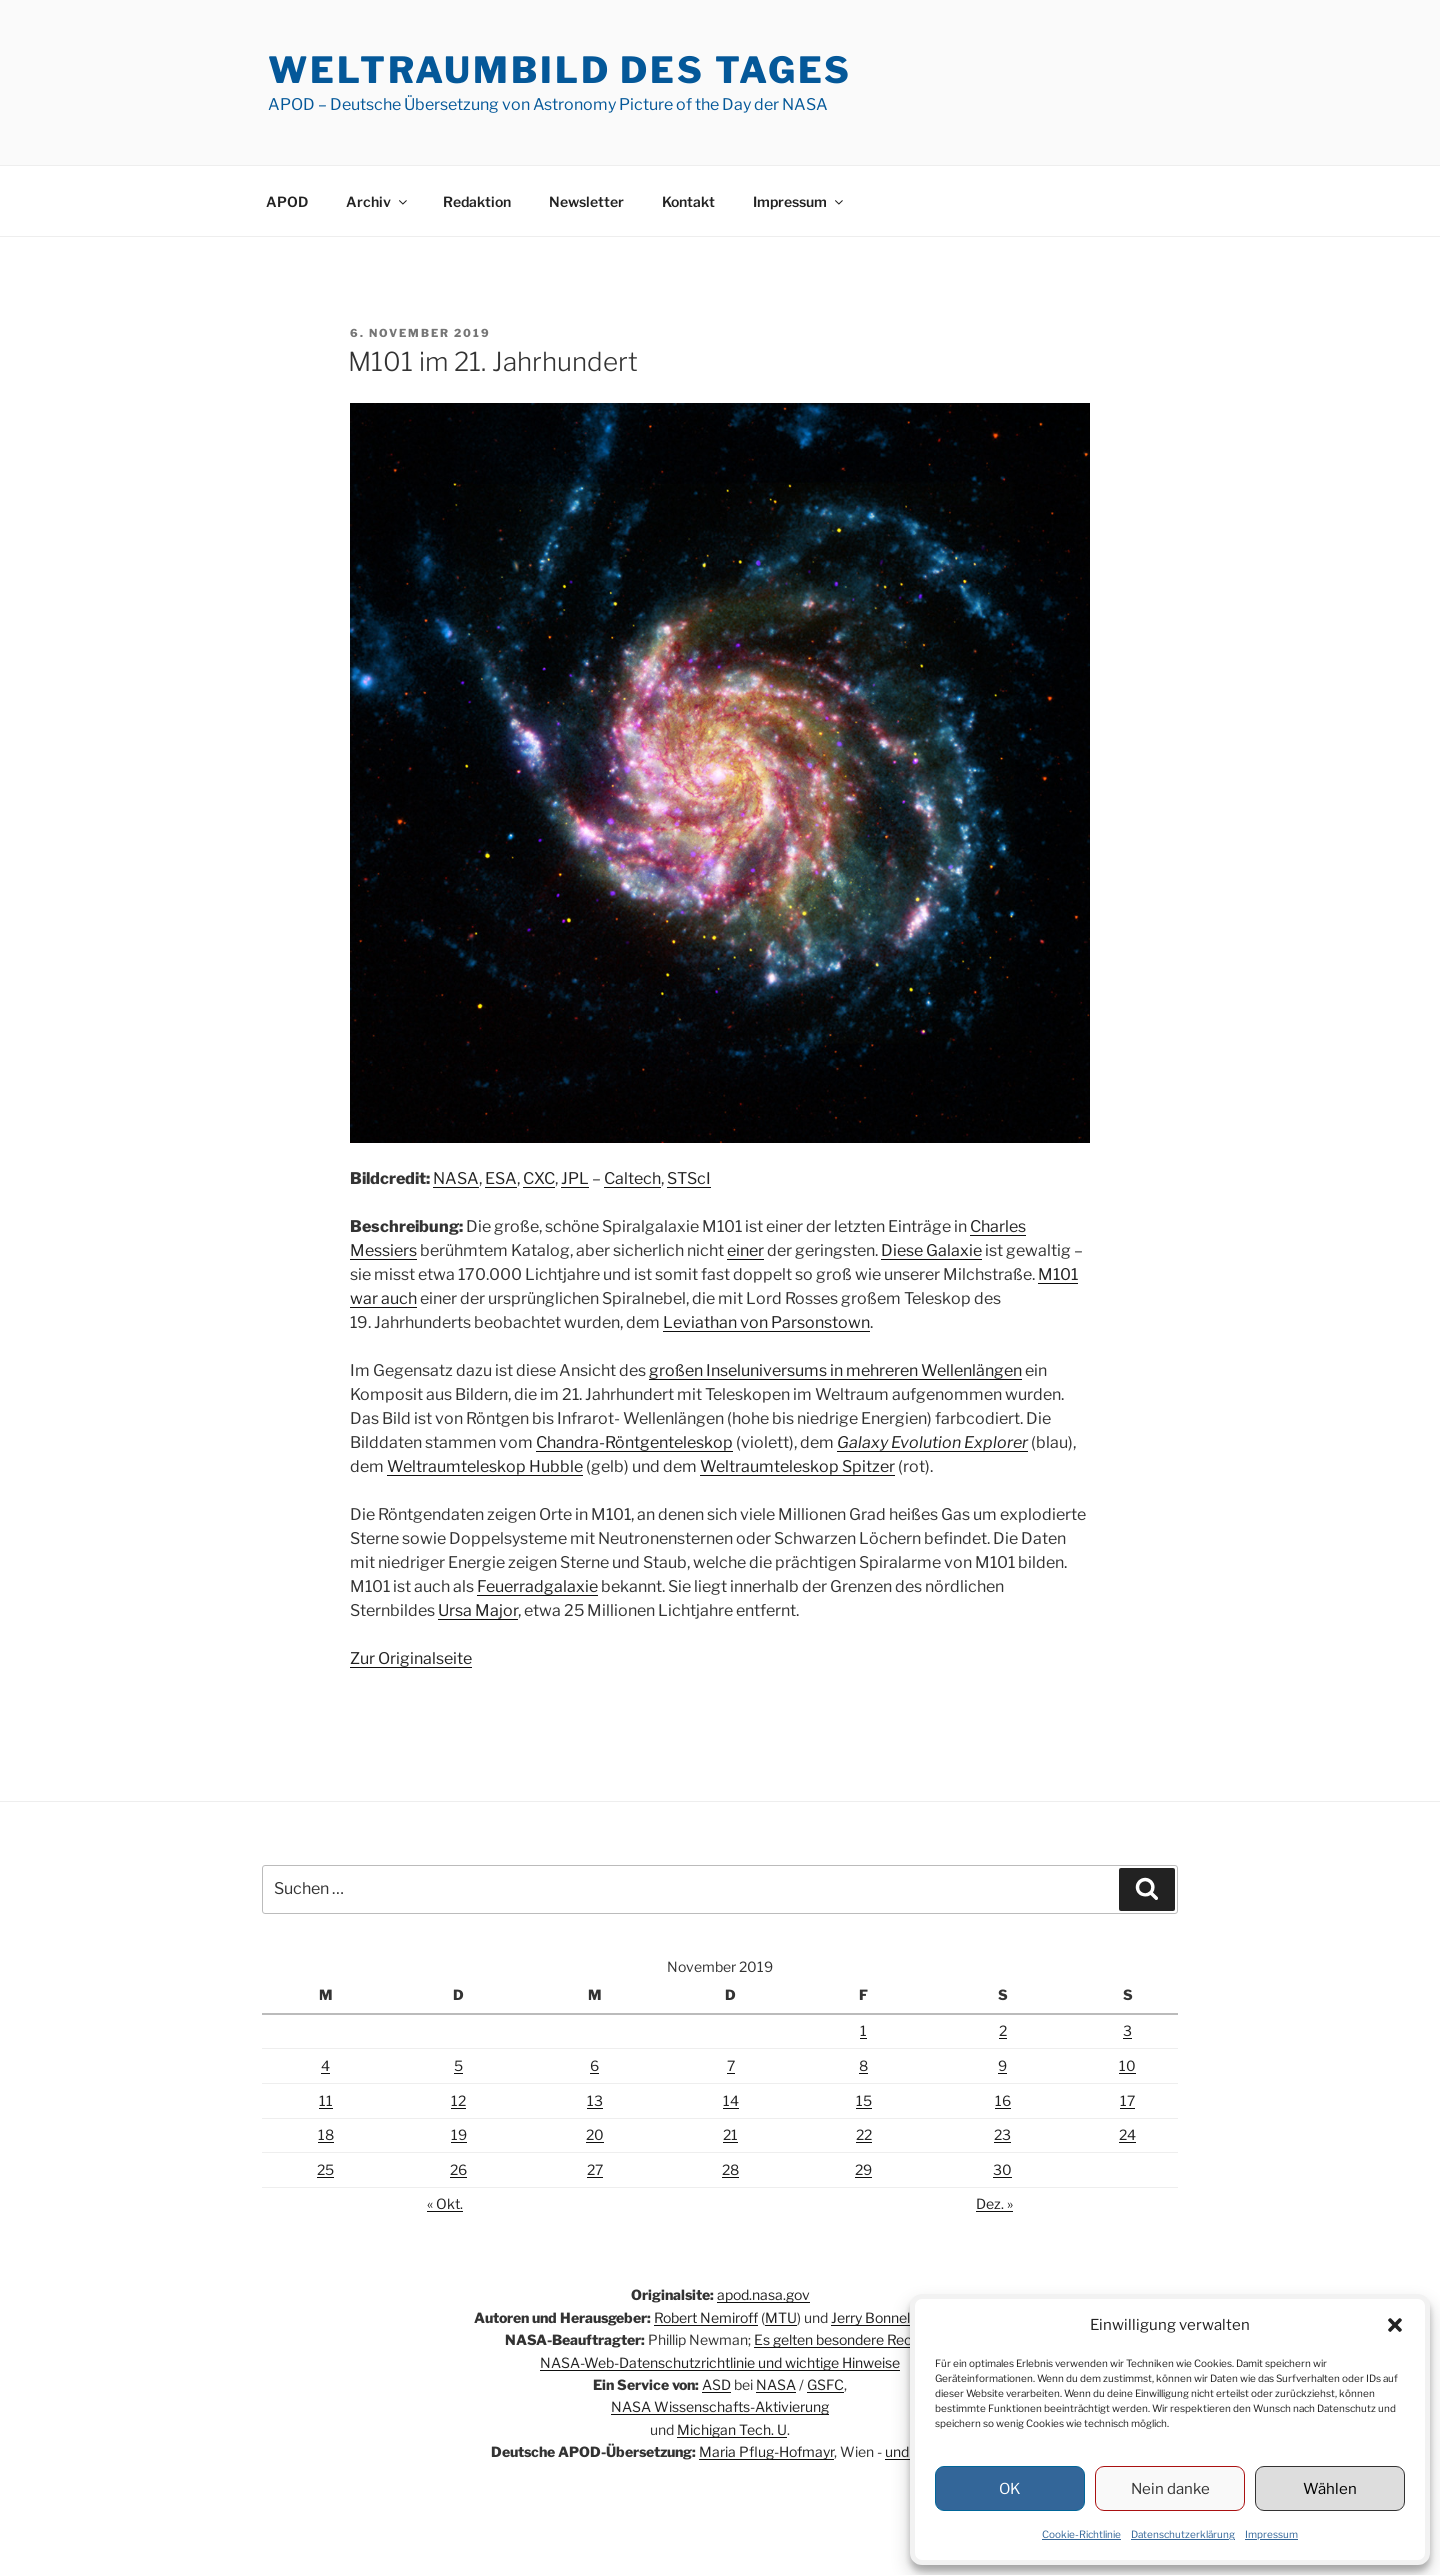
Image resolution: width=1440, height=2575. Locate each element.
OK (1010, 2489)
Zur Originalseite (411, 1658)
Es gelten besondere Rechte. (845, 2339)
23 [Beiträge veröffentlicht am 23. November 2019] (1002, 2134)
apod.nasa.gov (763, 2294)
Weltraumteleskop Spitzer (797, 1466)
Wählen (1330, 2489)
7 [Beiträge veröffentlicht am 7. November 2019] (731, 2065)
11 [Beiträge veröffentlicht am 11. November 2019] (326, 2100)
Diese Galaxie (931, 1250)
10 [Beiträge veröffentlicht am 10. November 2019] (1127, 2065)
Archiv (378, 201)
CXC (539, 1178)
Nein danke (1170, 2489)
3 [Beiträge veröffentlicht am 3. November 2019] (1127, 2030)
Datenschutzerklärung (1183, 2534)
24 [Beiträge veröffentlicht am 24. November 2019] (1127, 2134)
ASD (716, 2384)
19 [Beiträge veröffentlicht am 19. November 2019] (459, 2134)
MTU (781, 2317)
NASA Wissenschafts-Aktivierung (720, 2406)
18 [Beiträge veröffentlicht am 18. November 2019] (326, 2134)
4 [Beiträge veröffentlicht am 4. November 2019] (325, 2065)
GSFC (825, 2384)
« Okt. (445, 2203)
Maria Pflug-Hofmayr (766, 2451)
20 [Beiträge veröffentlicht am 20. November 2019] (595, 2134)
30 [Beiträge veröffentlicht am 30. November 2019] (1002, 2169)
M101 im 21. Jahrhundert (493, 361)
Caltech (632, 1178)
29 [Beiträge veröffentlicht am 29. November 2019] (863, 2169)
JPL (575, 1178)
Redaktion (477, 201)
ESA (501, 1178)
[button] (1395, 2325)
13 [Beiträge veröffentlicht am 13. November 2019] (595, 2100)
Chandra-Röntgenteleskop (634, 1442)
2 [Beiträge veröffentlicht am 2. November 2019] (1003, 2030)
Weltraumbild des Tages (560, 70)
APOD (287, 201)
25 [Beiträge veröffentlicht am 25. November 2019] (325, 2169)
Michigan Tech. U (732, 2429)
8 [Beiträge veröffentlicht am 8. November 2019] (863, 2065)
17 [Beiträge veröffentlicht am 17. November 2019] (1127, 2100)
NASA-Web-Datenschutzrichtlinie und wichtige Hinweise (720, 2362)
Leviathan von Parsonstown (766, 1322)
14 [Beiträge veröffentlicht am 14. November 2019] (731, 2100)
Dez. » (994, 2203)
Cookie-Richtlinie (1081, 2534)
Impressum (1271, 2534)
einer (745, 1250)
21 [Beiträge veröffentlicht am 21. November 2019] (730, 2134)
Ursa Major (478, 1610)
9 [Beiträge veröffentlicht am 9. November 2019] (1002, 2065)
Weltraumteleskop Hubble (485, 1466)
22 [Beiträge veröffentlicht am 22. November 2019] (864, 2134)
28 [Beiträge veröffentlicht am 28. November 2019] (730, 2169)
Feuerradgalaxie (537, 1586)
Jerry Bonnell (872, 2317)
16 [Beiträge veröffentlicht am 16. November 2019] (1003, 2100)
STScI (689, 1178)
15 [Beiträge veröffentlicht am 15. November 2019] (864, 2100)
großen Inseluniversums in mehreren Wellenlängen (835, 1370)
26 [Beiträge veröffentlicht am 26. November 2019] (458, 2169)
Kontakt (688, 201)
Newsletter (586, 201)
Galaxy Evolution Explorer (932, 1442)
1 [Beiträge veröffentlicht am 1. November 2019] (863, 2030)
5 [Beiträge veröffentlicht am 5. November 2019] (458, 2065)
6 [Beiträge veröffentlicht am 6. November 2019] (594, 2065)
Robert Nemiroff (706, 2317)
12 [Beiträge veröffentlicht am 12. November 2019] (458, 2100)
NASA (456, 1178)
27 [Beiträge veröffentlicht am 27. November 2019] (595, 2169)
